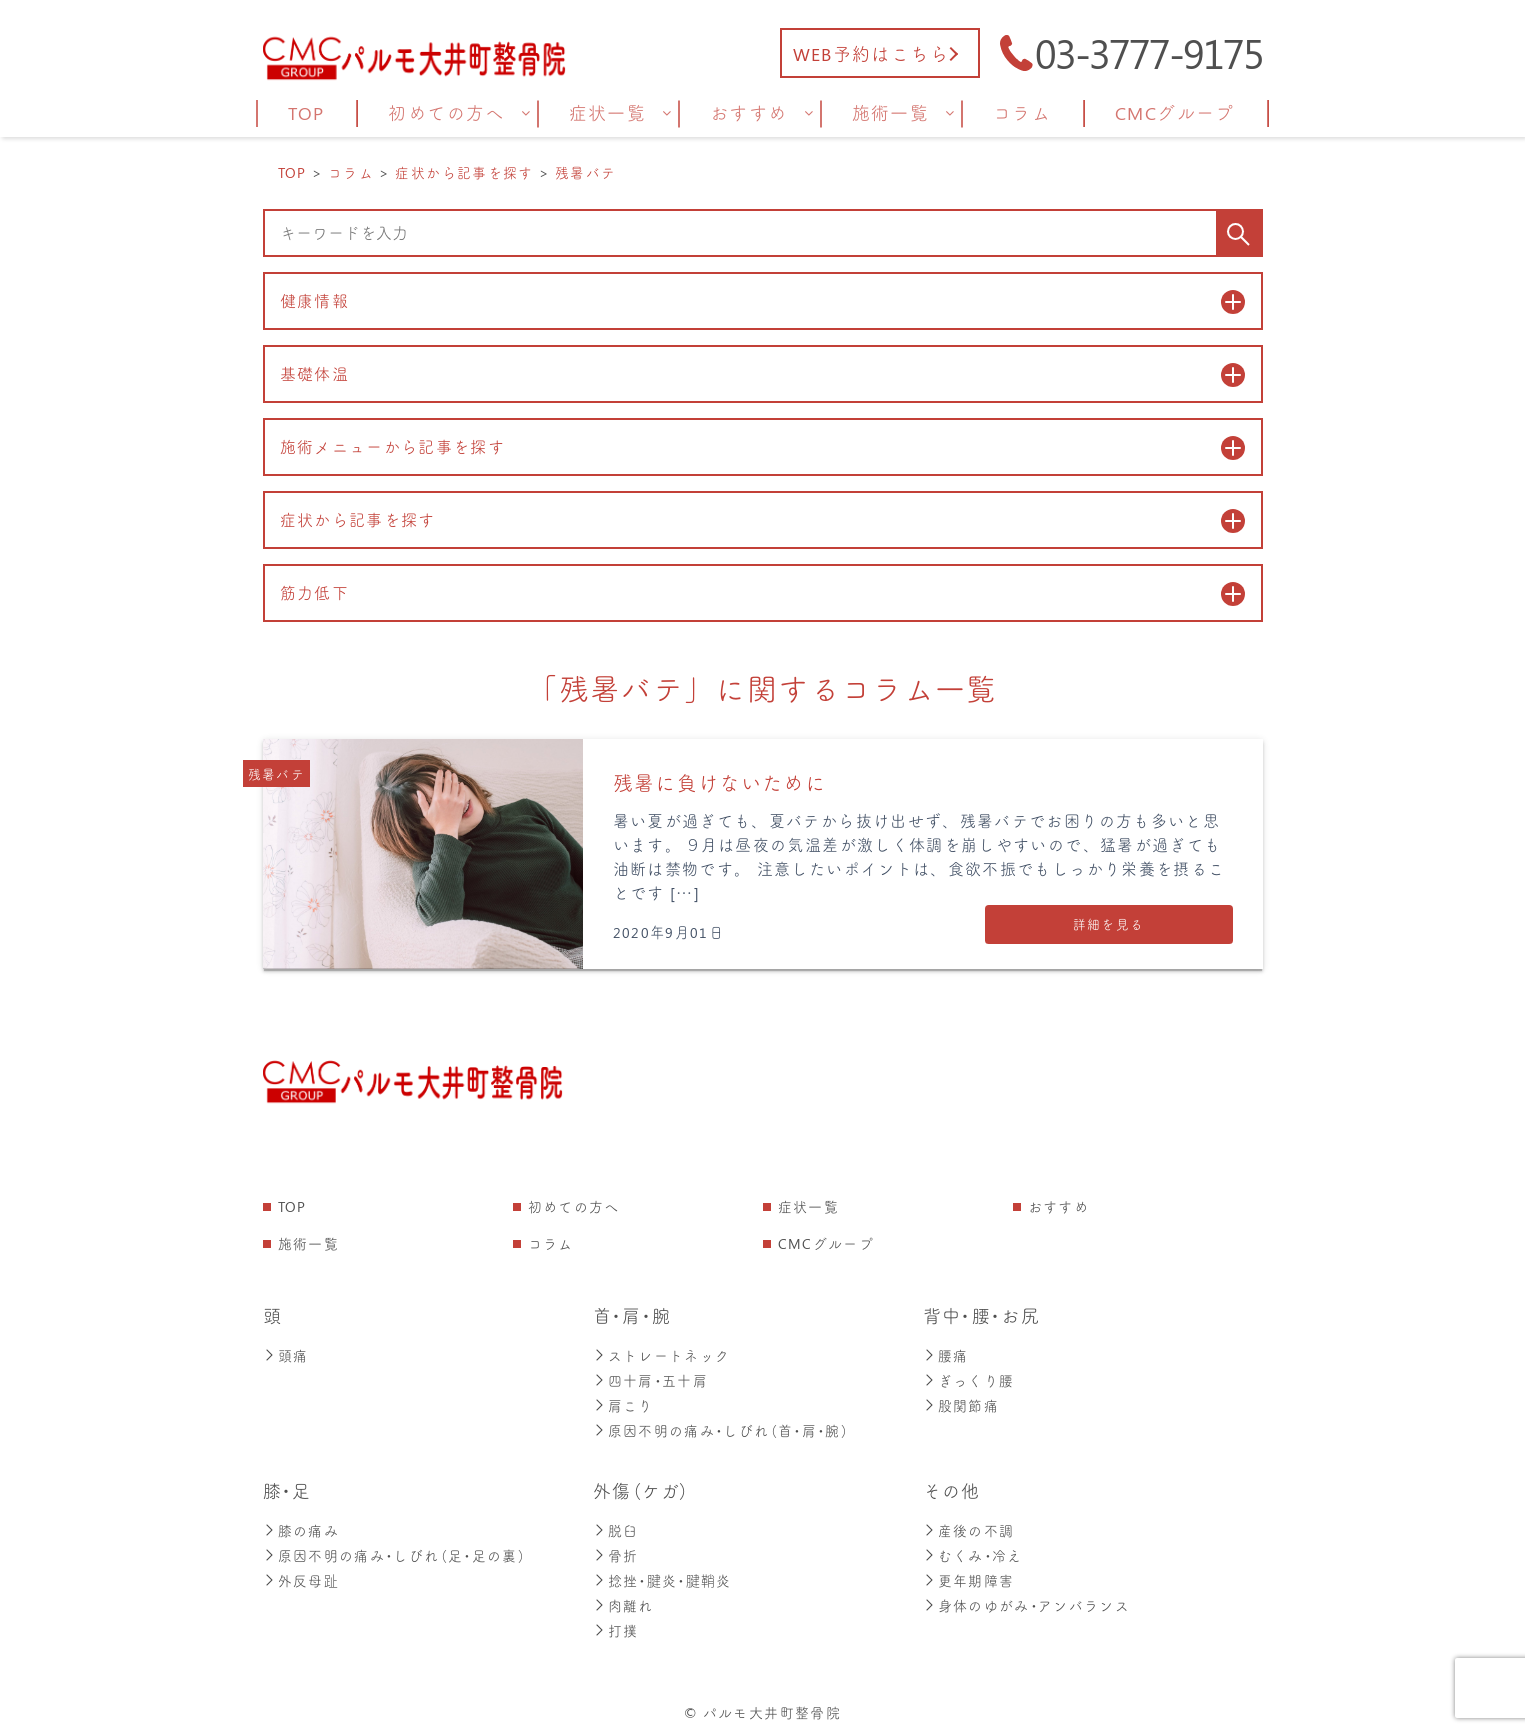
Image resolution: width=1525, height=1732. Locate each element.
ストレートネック (662, 1355)
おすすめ (1058, 1207)
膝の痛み (301, 1526)
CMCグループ (826, 1244)
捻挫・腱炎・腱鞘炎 (662, 1574)
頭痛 (286, 1355)
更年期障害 (969, 1574)
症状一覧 (808, 1207)
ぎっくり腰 (969, 1379)
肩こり (623, 1403)
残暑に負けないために (720, 783)
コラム (551, 1244)
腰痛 (946, 1355)
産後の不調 (969, 1526)
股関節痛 (961, 1403)
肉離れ (623, 1598)
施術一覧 (308, 1244)
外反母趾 (301, 1574)
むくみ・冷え (973, 1550)
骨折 (616, 1550)
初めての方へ (574, 1207)
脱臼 (616, 1526)
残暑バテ (276, 774)
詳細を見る (1109, 924)
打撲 (616, 1622)
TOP (292, 1207)
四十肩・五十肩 (651, 1379)
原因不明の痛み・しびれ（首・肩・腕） (721, 1427)
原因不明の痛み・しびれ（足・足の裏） (394, 1550)
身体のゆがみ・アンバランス (1027, 1598)
